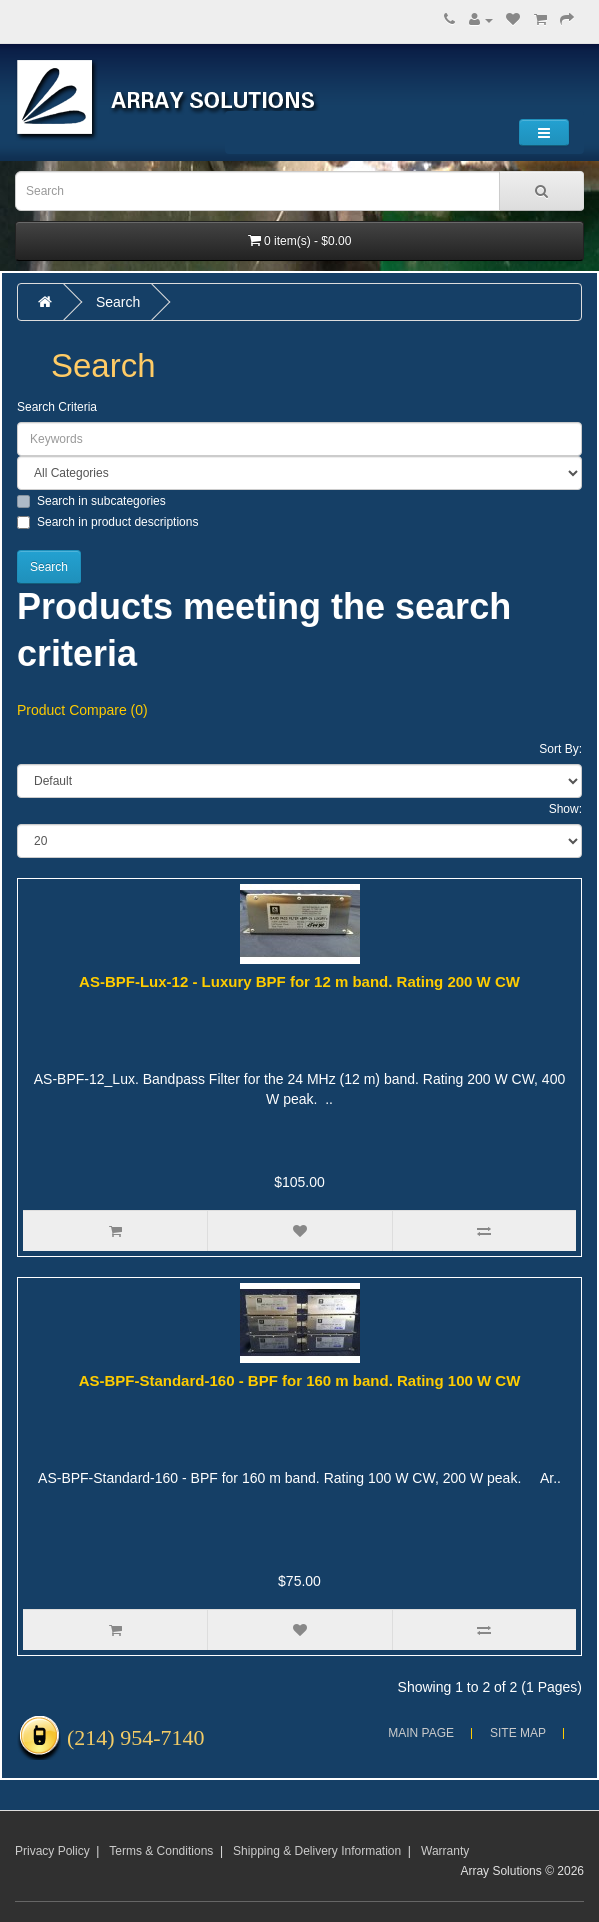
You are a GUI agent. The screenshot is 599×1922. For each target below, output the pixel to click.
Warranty (445, 1851)
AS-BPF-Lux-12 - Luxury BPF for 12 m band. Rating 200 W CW (299, 981)
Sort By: (560, 749)
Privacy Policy (52, 1851)
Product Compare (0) (82, 710)
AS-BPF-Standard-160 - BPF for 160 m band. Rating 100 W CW (300, 1380)
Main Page (421, 1733)
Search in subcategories (91, 501)
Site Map (518, 1733)
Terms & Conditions (161, 1851)
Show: (565, 809)
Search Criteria (57, 407)
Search (118, 302)
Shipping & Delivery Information (317, 1851)
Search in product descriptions (107, 522)
